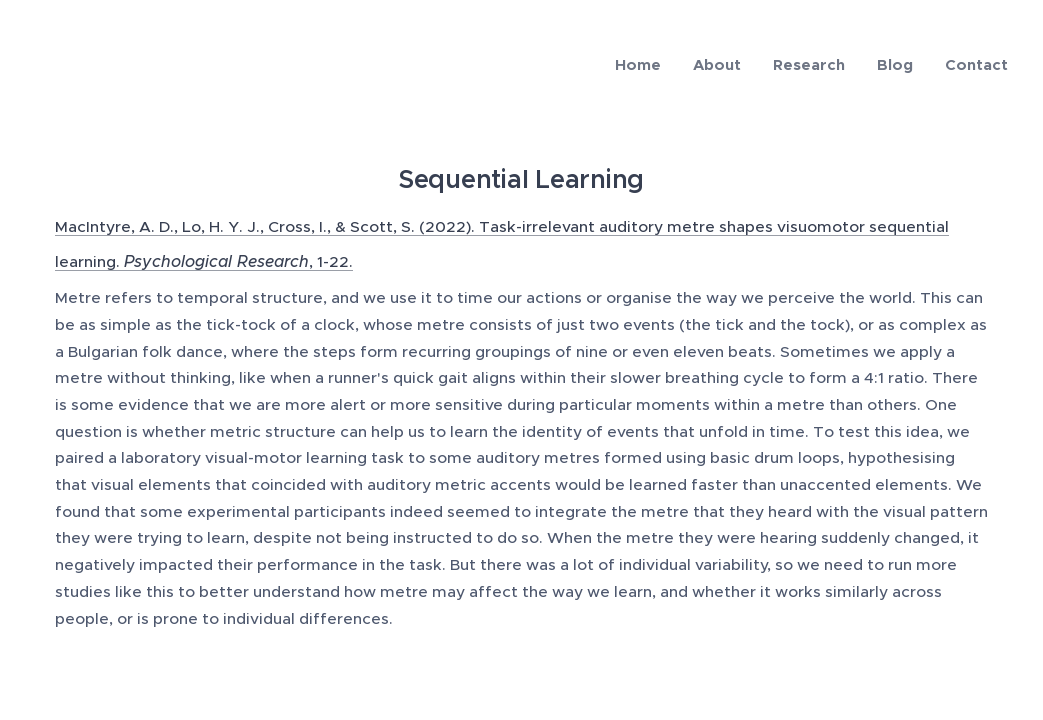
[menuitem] (643, 65)
